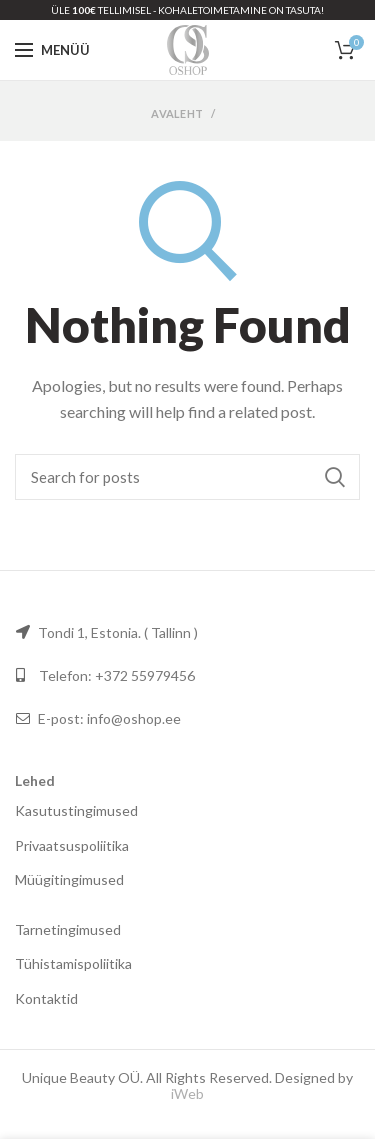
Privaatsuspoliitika (72, 845)
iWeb (187, 1093)
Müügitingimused (69, 879)
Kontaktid (46, 998)
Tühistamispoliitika (73, 963)
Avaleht (177, 113)
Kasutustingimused (76, 810)
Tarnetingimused (68, 929)
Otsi (335, 477)
